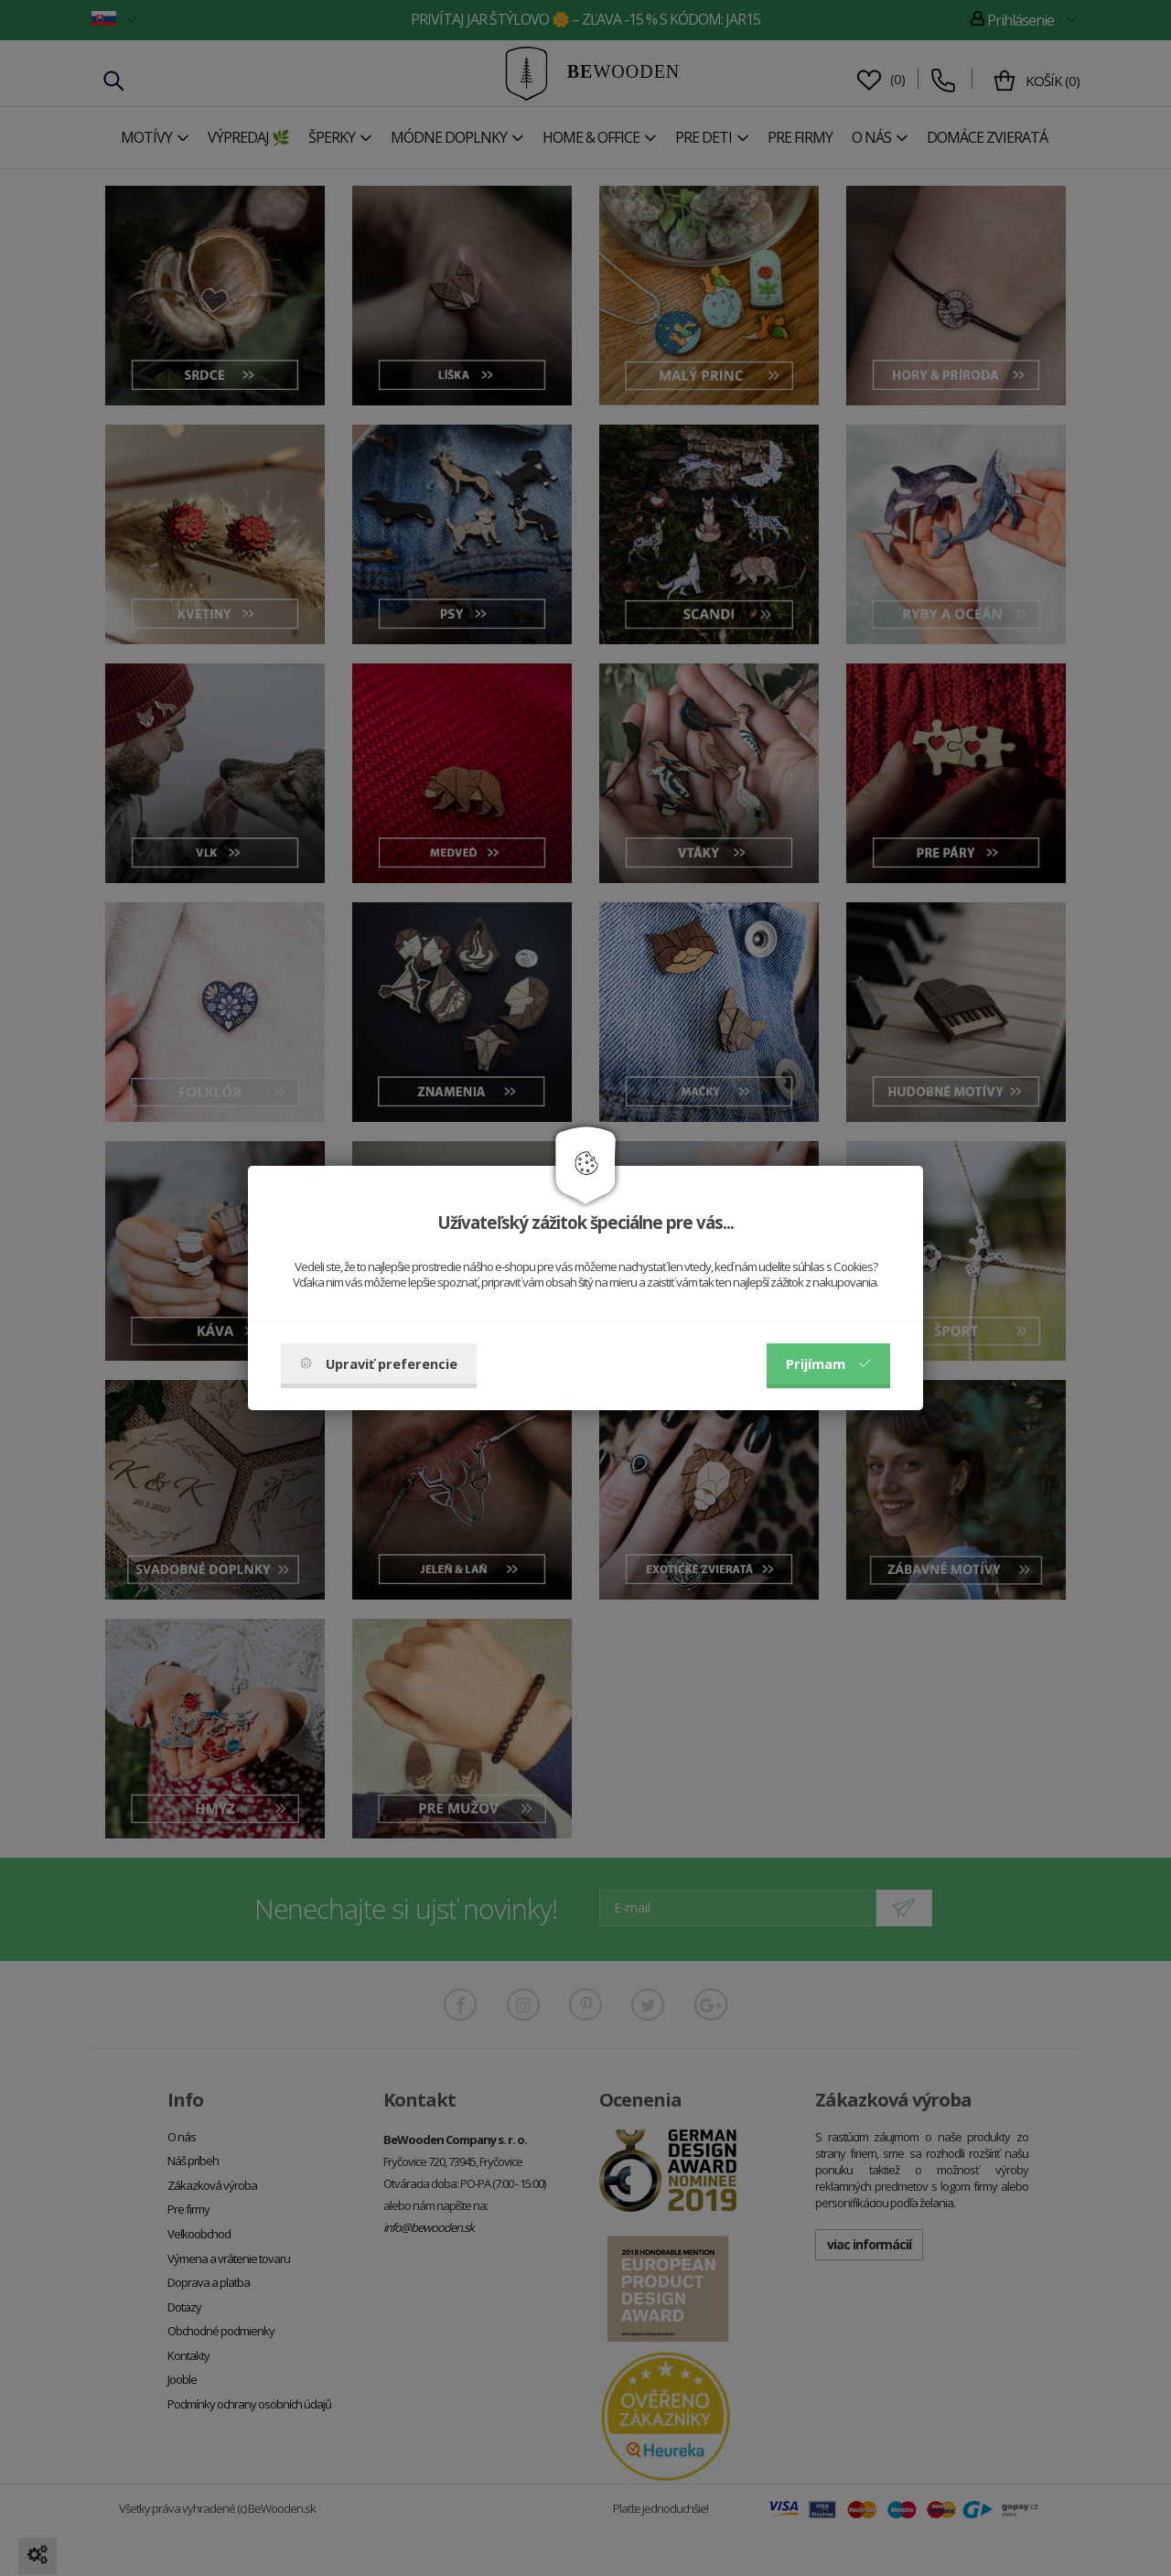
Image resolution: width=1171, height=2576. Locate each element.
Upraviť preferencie (378, 1363)
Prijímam (828, 1363)
